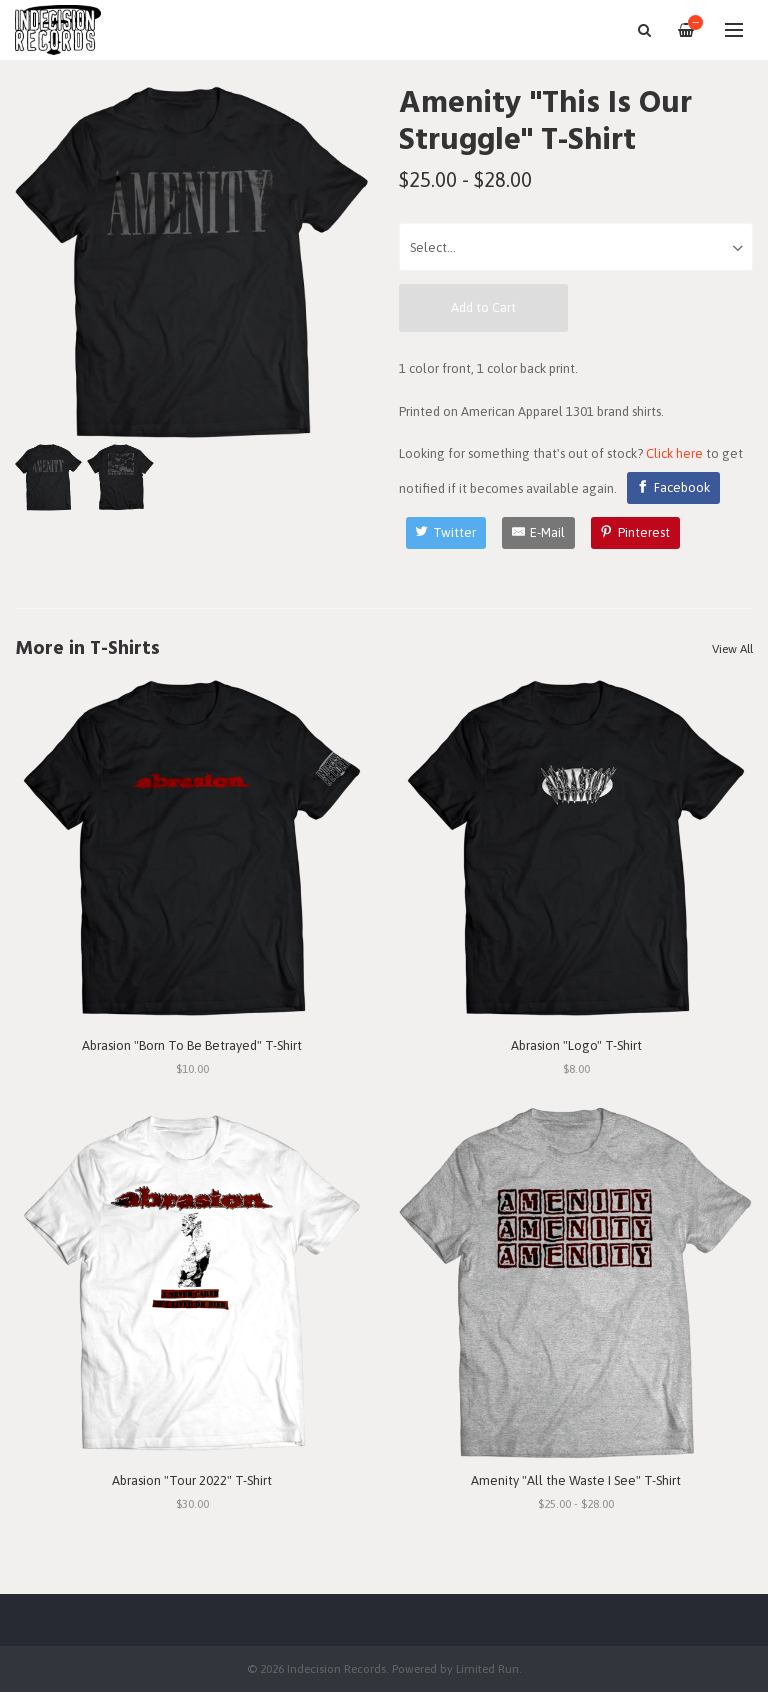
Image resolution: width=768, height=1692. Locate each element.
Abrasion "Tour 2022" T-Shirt (192, 1480)
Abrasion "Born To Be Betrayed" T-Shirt (192, 1045)
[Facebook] (674, 488)
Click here (674, 453)
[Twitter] (446, 533)
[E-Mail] (538, 533)
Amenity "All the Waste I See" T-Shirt (576, 1480)
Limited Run (487, 1668)
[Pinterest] (636, 533)
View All (732, 649)
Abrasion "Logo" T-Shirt (576, 1045)
